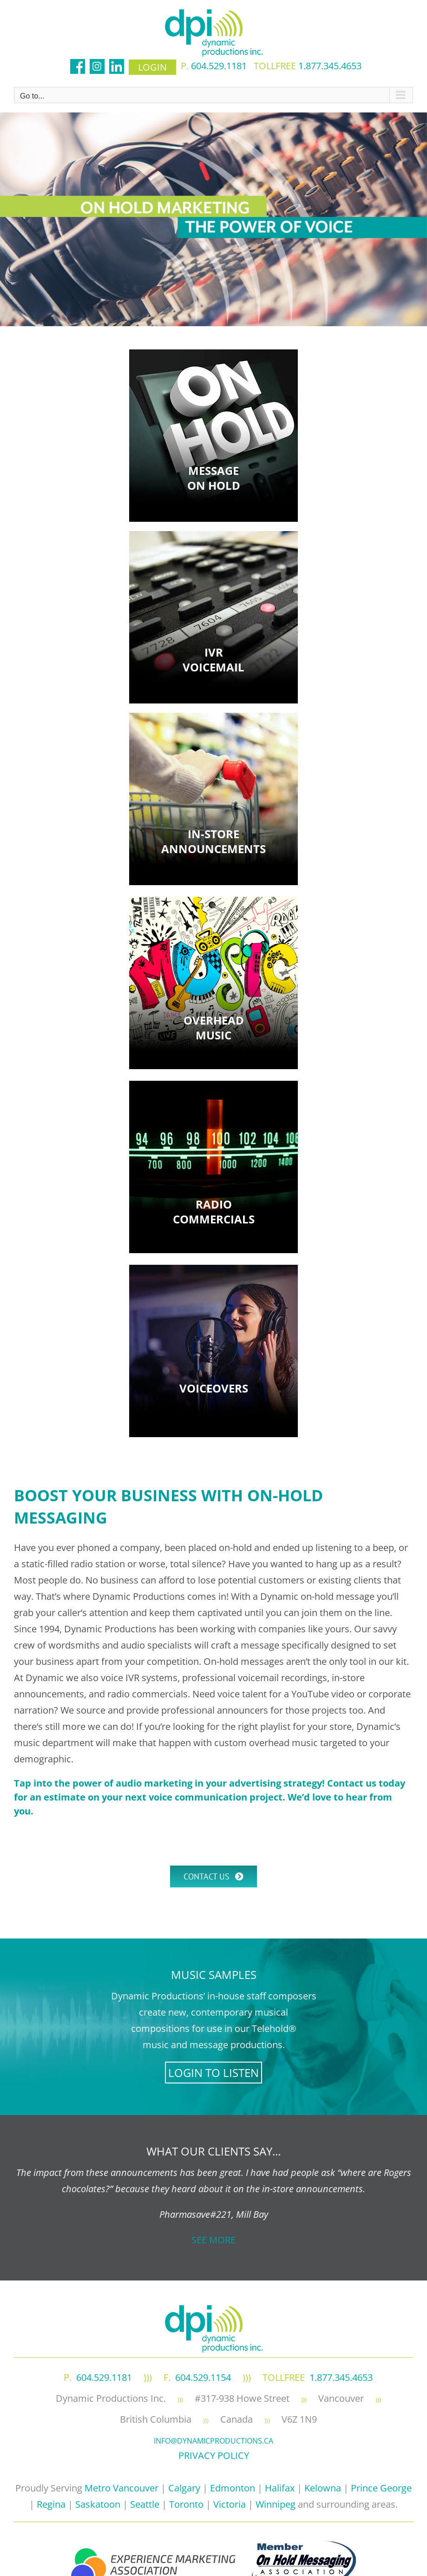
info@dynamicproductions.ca (213, 2441)
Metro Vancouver (121, 2488)
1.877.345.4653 (329, 65)
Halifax (280, 2488)
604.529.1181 (219, 65)
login (152, 67)
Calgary (184, 2488)
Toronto (186, 2504)
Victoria (229, 2504)
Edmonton (232, 2488)
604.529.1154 (203, 2377)
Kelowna (322, 2488)
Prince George (381, 2488)
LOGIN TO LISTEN (213, 2072)
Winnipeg (276, 2504)
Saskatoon (97, 2504)
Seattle (144, 2504)
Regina (51, 2504)
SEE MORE (213, 2240)
